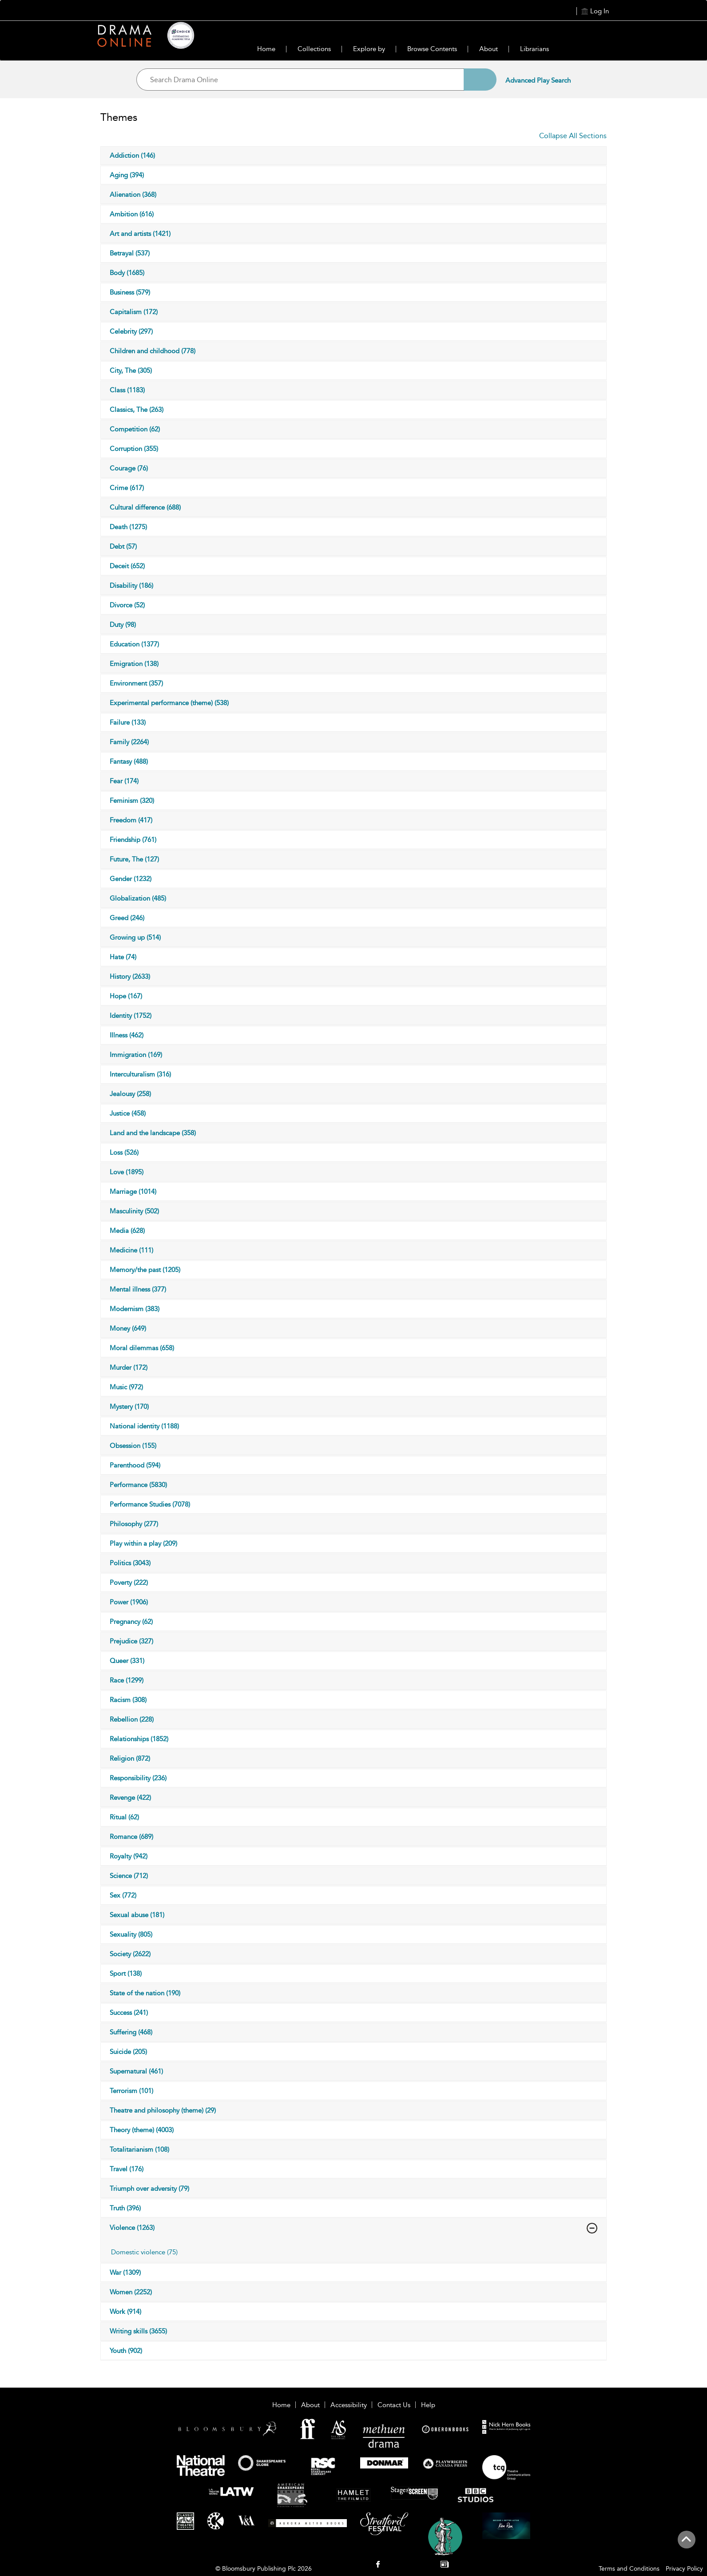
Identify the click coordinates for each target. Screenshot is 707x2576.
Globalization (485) (138, 898)
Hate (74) (123, 957)
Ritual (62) (124, 1817)
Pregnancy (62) (131, 1622)
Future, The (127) (134, 859)
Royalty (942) (128, 1856)
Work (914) (125, 2312)
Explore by (369, 49)
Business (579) (130, 292)
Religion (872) (130, 1759)
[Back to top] (686, 2544)
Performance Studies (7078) (150, 1504)
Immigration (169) (136, 1055)
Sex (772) (123, 1895)
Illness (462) (126, 1035)
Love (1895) (126, 1172)
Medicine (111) (131, 1250)
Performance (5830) (138, 1485)
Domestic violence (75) (144, 2252)
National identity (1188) (144, 1426)
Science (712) (129, 1876)
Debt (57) (123, 546)
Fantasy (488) (129, 762)
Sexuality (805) (131, 1934)
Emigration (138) (134, 664)
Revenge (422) (130, 1798)
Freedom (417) (131, 820)
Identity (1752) (130, 1016)
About (488, 49)
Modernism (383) (134, 1309)
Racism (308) (128, 1700)
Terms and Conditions (629, 2568)
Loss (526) (124, 1152)
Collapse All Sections (573, 136)
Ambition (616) (132, 214)
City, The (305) (131, 371)
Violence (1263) (132, 2228)
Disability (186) (131, 586)
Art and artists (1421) (140, 234)
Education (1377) (134, 644)
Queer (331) (127, 1661)
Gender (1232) (130, 879)
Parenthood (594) (135, 1465)
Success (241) (129, 2013)
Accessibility (348, 2405)
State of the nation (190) (145, 1993)
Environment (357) (136, 683)
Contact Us (393, 2405)
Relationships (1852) (139, 1739)
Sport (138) (126, 1974)
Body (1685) (127, 273)
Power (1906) (129, 1602)
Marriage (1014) (133, 1192)
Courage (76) (129, 468)
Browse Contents (432, 49)
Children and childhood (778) (152, 351)
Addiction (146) (132, 156)
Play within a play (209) (143, 1543)
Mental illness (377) (138, 1289)
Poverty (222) (129, 1583)
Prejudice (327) (131, 1641)
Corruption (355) (134, 449)
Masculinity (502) (134, 1211)
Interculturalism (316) (140, 1074)
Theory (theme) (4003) (142, 2130)
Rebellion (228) (132, 1719)
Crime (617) (127, 488)
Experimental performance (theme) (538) (169, 703)
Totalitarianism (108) (139, 2149)
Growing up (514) (135, 937)
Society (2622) (130, 1954)
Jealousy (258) (130, 1094)
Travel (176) (126, 2169)
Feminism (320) (132, 801)
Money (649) (128, 1328)
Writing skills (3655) (138, 2331)
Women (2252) (131, 2292)
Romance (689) (131, 1837)
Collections (314, 49)
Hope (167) (126, 996)
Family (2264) (129, 742)
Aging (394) (127, 175)
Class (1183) (127, 390)
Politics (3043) (130, 1563)
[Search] (480, 79)
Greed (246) (127, 918)
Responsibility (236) (138, 1778)
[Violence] (592, 2228)
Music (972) (126, 1387)
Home (266, 49)
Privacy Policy (684, 2568)
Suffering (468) (131, 2032)
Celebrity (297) (131, 331)
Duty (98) (123, 625)
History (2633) (130, 977)
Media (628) (127, 1231)
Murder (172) (128, 1368)
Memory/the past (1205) (145, 1270)
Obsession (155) (133, 1446)
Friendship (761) (133, 840)
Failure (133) (128, 722)
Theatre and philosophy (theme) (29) (163, 2110)
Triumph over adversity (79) (149, 2189)
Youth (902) (126, 2351)
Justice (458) (128, 1113)
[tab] (187, 2252)
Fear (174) (124, 781)
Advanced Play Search (538, 80)
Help (428, 2405)
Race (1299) (126, 1680)
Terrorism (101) (131, 2091)
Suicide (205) (128, 2052)
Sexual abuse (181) (137, 1915)
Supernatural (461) (136, 2071)
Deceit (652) (127, 566)
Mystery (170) (129, 1407)
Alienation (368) (133, 195)
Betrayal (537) (130, 253)
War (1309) (125, 2273)
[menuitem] (377, 2565)
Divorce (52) (127, 605)
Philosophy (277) (134, 1524)
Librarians (534, 49)
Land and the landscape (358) (153, 1133)
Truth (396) (125, 2208)
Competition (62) (135, 429)
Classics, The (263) (136, 410)
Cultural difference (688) (145, 507)
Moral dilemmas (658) (142, 1348)
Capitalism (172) (134, 312)
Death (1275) (128, 527)
